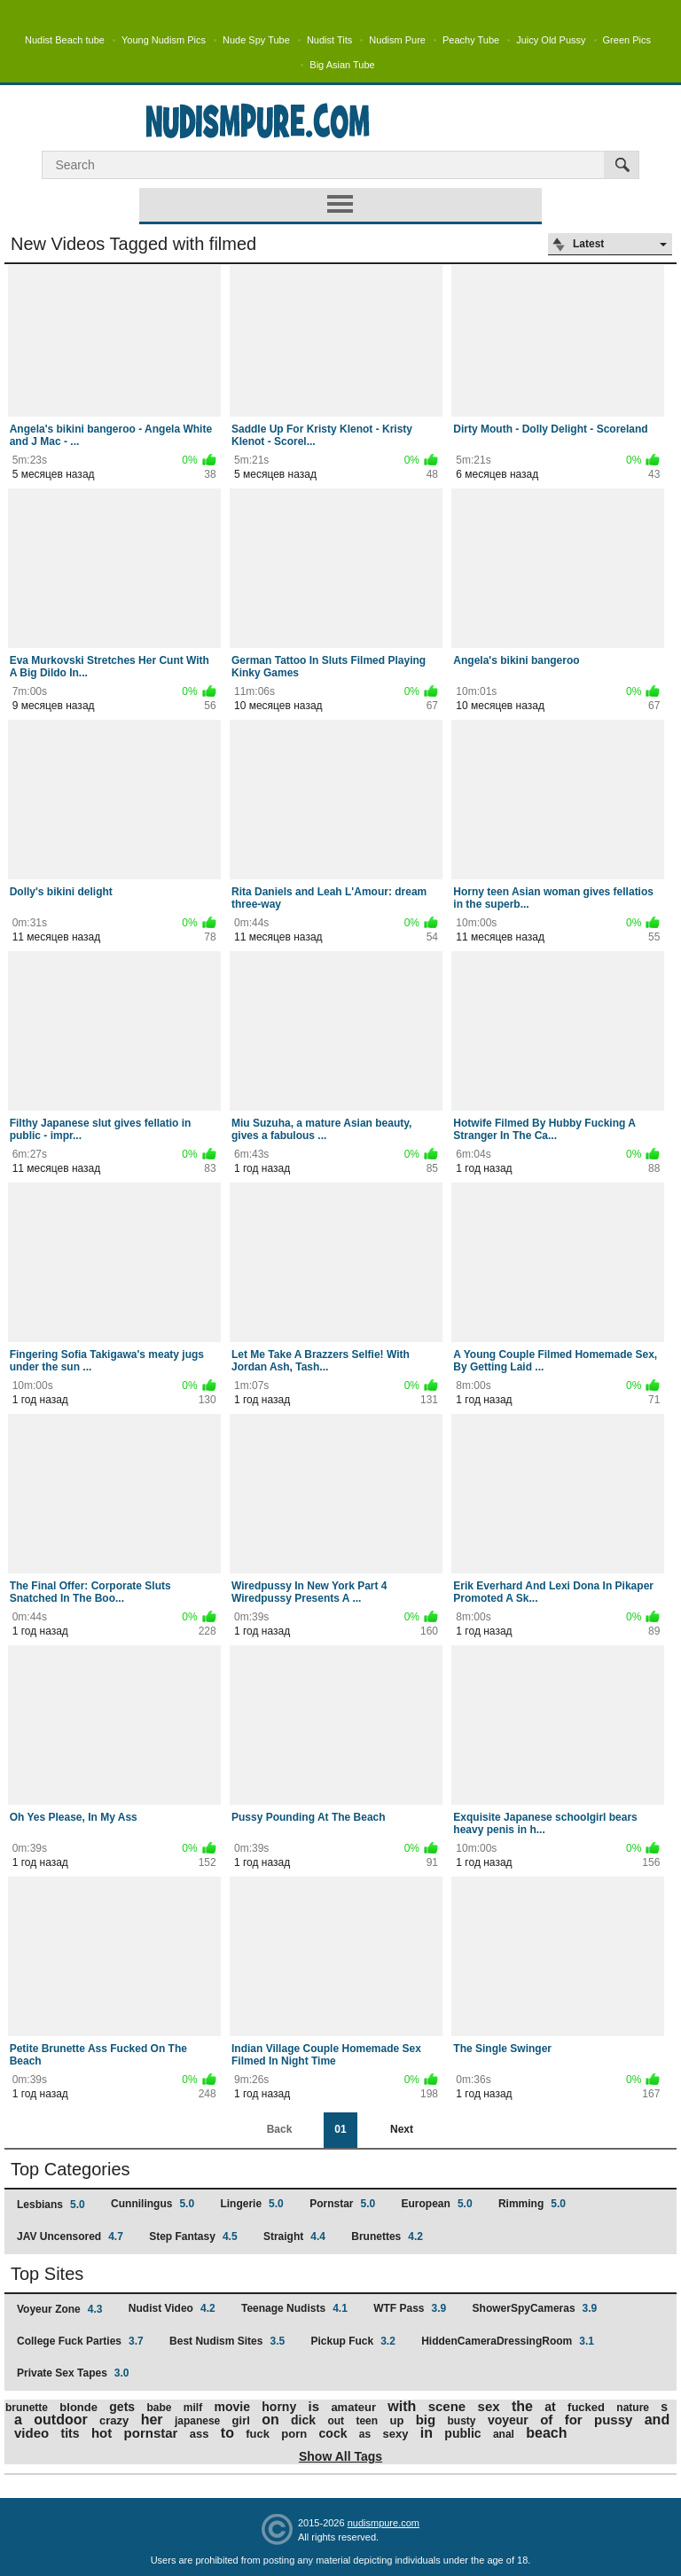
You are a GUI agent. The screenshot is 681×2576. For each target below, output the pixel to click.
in (426, 2432)
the (522, 2406)
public (462, 2433)
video (31, 2432)
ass (199, 2433)
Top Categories (70, 2169)
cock (333, 2433)
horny (279, 2407)
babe (158, 2407)
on (270, 2419)
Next (401, 2129)
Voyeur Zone (59, 2309)
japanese (197, 2421)
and (657, 2419)
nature (632, 2407)
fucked (586, 2407)
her (152, 2419)
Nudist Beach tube (65, 40)
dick (303, 2420)
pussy (613, 2419)
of (546, 2419)
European (437, 2203)
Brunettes (387, 2236)
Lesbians (51, 2204)
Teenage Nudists (294, 2308)
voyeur (508, 2420)
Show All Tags (340, 2456)
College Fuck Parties (80, 2341)
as (365, 2434)
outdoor (60, 2419)
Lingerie (251, 2203)
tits (70, 2433)
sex (489, 2406)
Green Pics (627, 40)
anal (503, 2434)
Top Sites (47, 2273)
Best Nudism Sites (227, 2341)
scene (447, 2406)
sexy (396, 2433)
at (549, 2407)
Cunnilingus (152, 2203)
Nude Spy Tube (256, 40)
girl (241, 2420)
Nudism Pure (397, 40)
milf (193, 2407)
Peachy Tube (470, 40)
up (396, 2420)
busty (462, 2421)
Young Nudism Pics (163, 40)
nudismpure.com (383, 2522)
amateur (353, 2407)
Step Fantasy (193, 2236)
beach (546, 2432)
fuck (258, 2433)
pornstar (151, 2432)
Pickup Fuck (352, 2341)
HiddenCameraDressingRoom (507, 2341)
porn (294, 2433)
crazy (114, 2420)
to (227, 2432)
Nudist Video (172, 2308)
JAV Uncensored (70, 2236)
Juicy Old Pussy (550, 40)
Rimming (532, 2203)
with (401, 2406)
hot (101, 2432)
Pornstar (342, 2203)
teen (367, 2421)
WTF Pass (409, 2308)
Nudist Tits (329, 40)
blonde (78, 2407)
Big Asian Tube (341, 64)
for (574, 2419)
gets (122, 2407)
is (314, 2406)
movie (231, 2407)
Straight (294, 2236)
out (335, 2421)
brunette (26, 2407)
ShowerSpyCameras (535, 2308)
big (426, 2419)
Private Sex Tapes (73, 2373)
